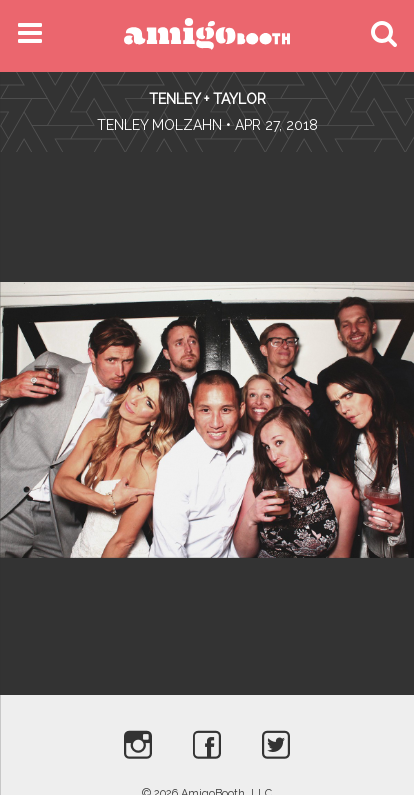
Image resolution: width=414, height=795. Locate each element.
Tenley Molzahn (159, 125)
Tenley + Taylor (207, 99)
